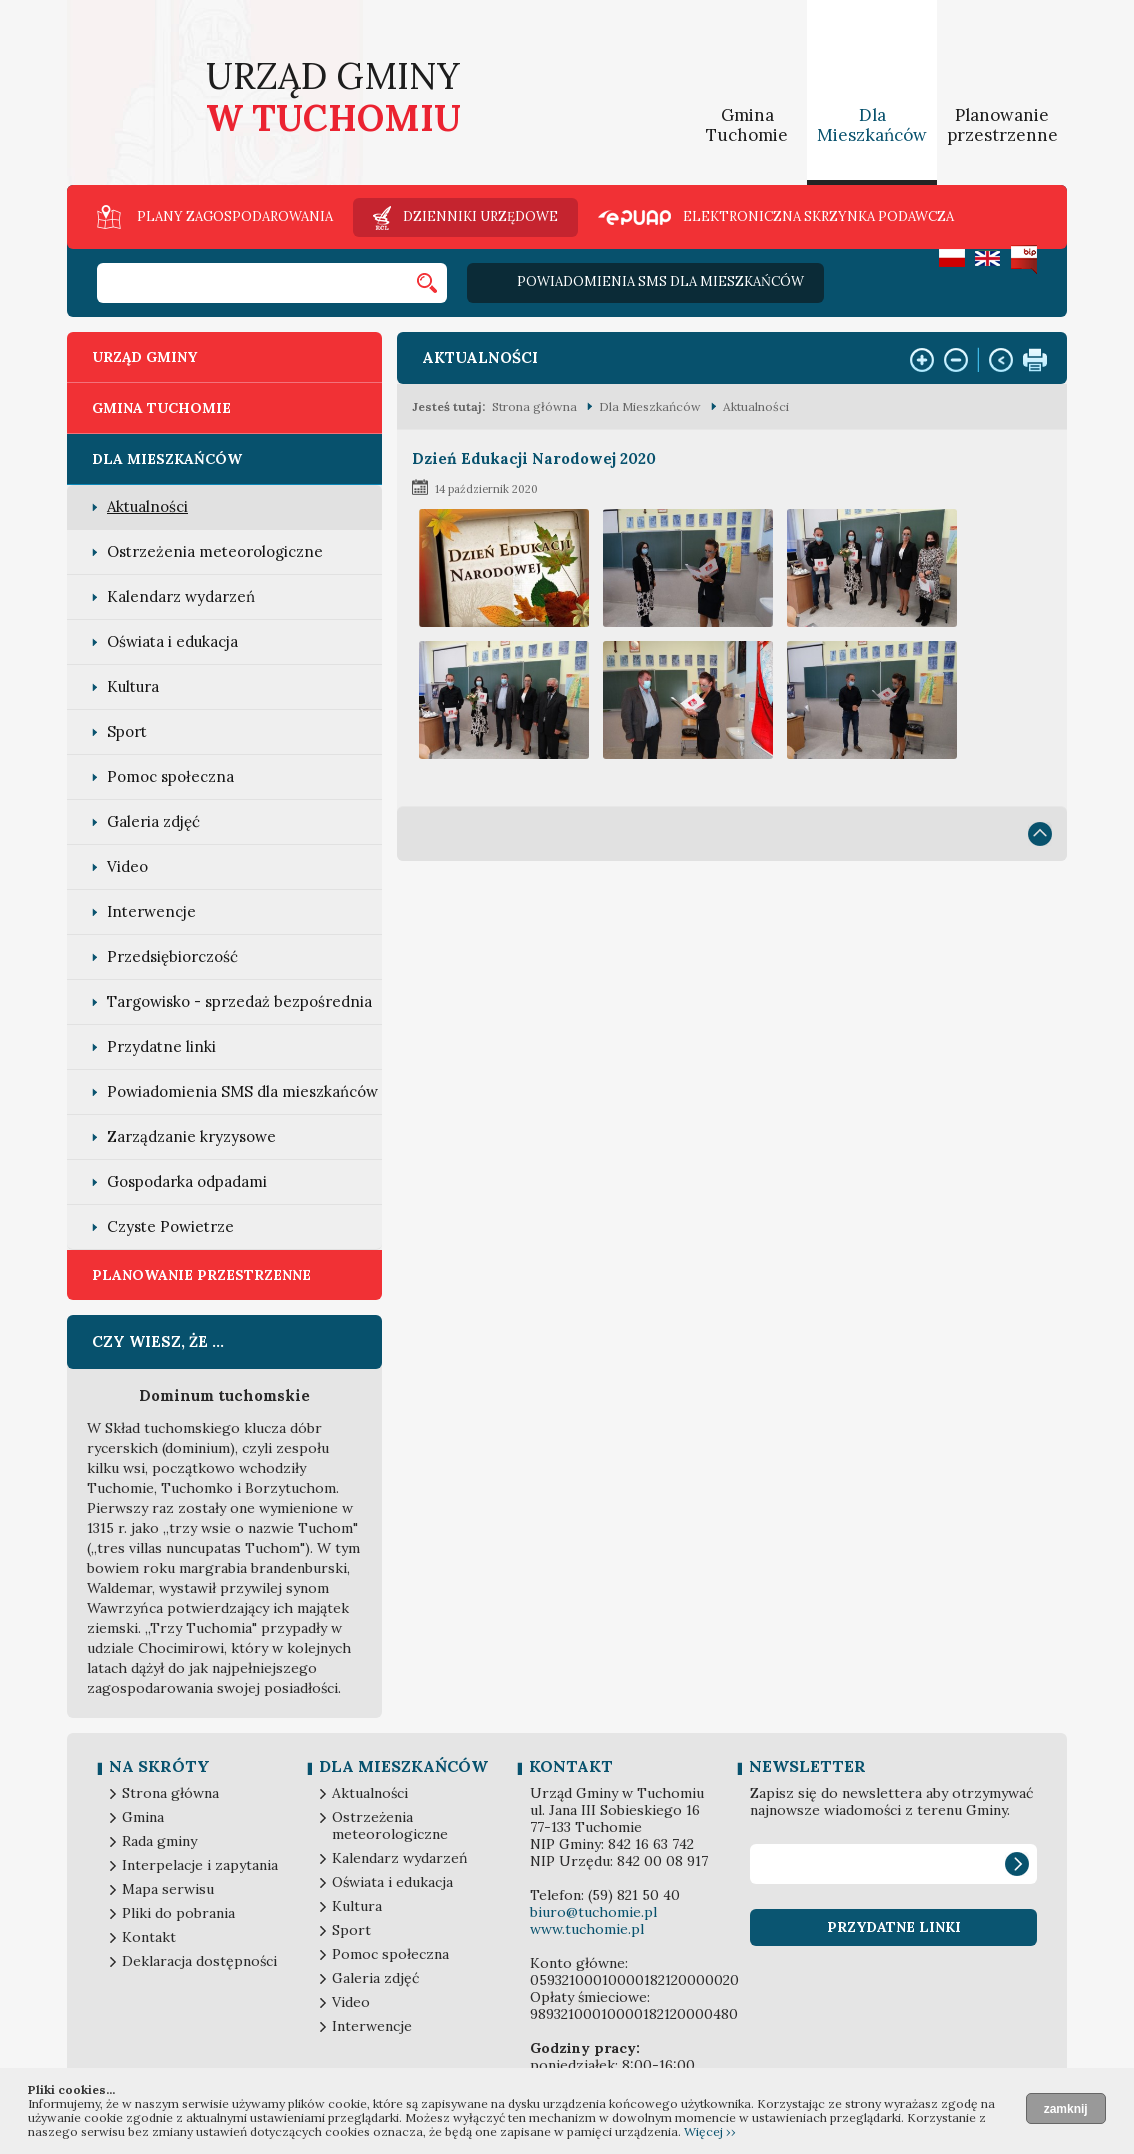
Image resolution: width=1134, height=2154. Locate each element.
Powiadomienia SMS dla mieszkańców (660, 281)
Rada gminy (159, 1841)
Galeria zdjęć (153, 821)
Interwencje (151, 911)
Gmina (143, 1817)
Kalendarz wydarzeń (181, 596)
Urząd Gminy (144, 357)
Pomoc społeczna (170, 776)
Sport (127, 731)
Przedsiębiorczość (172, 956)
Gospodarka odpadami (187, 1181)
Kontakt (149, 1937)
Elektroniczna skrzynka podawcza (818, 217)
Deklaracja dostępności (199, 1961)
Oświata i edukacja (172, 641)
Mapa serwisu (168, 1889)
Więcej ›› (710, 2131)
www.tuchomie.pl (587, 1929)
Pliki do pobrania (178, 1913)
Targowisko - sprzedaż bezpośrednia (239, 1001)
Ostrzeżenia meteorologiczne (215, 551)
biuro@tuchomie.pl (593, 1912)
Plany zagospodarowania (235, 216)
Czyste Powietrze (170, 1226)
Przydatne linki (161, 1046)
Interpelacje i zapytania (200, 1865)
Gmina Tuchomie (747, 125)
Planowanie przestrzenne (1002, 125)
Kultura (133, 686)
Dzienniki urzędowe (480, 216)
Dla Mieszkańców (872, 125)
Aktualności (147, 506)
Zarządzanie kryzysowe (191, 1136)
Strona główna (534, 407)
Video (127, 866)
